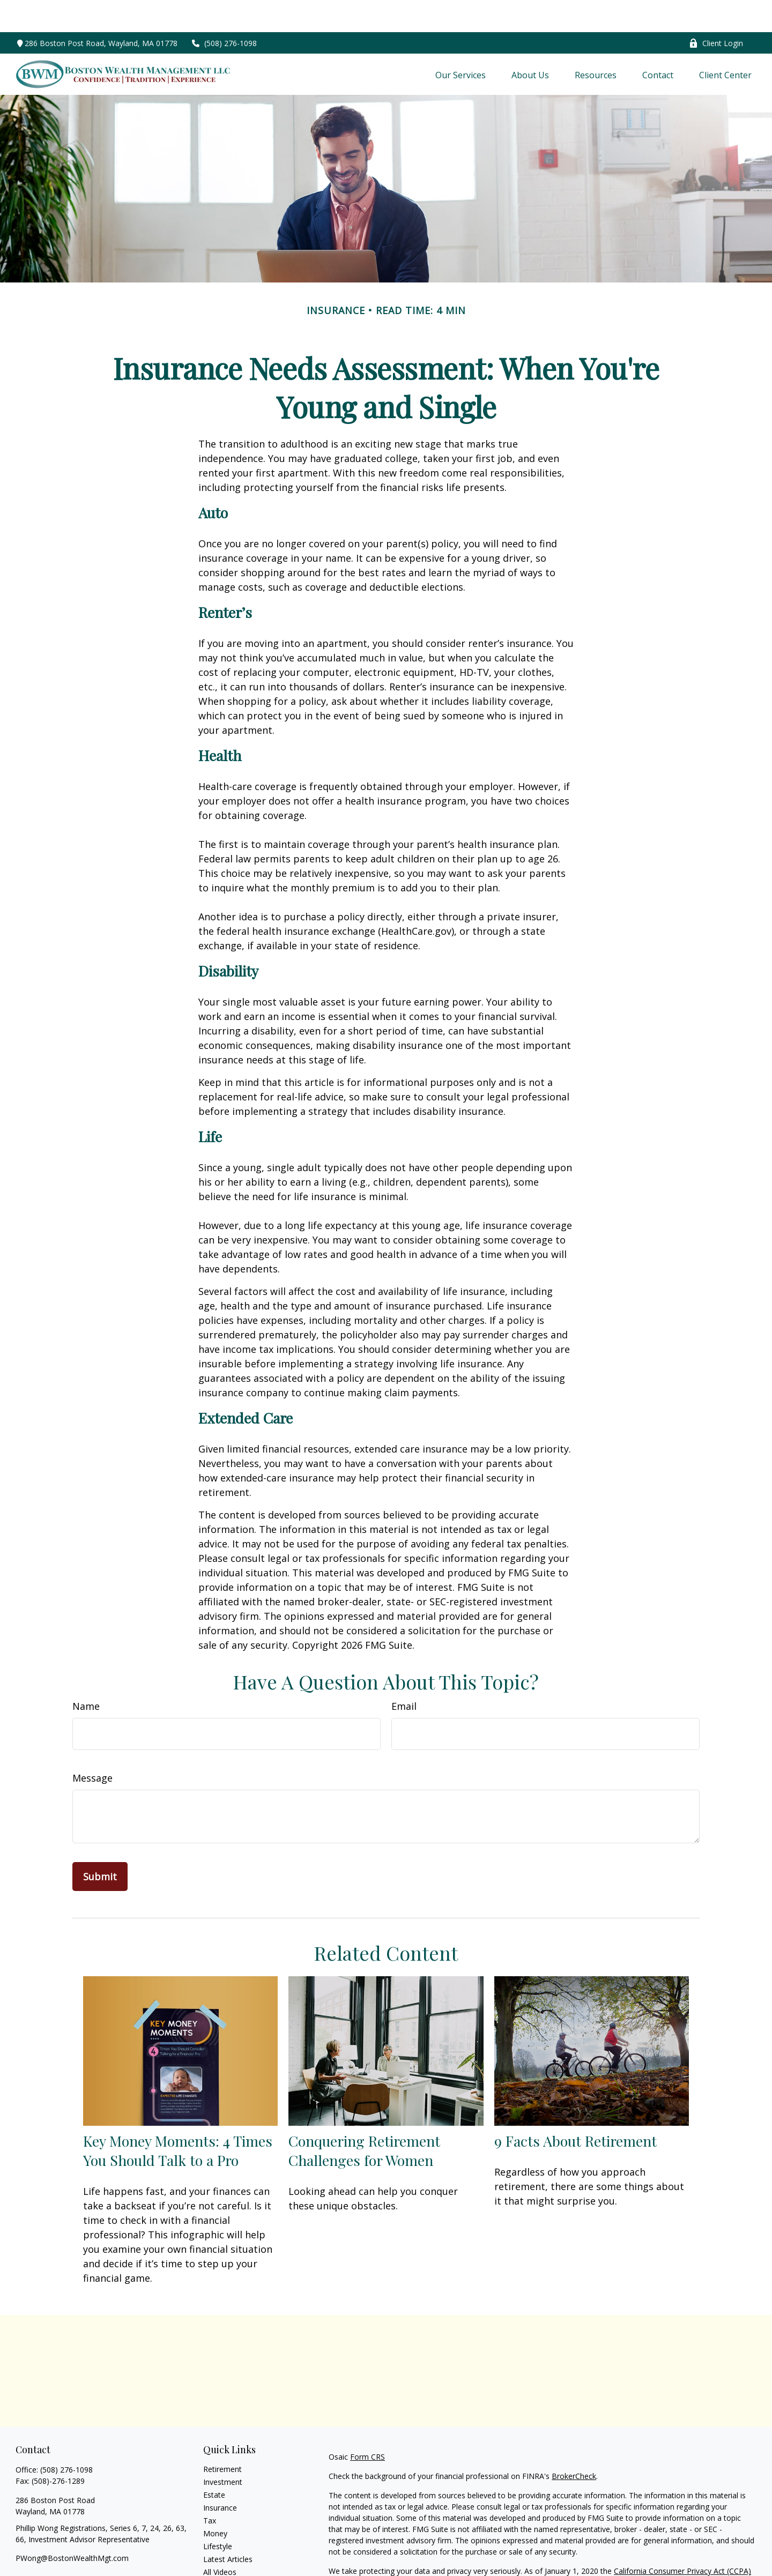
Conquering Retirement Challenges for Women (364, 2118)
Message (92, 1745)
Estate (214, 2463)
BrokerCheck (574, 2444)
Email (404, 1673)
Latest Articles (228, 2527)
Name (86, 1673)
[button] (460, 42)
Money (215, 2501)
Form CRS (367, 2424)
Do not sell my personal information (643, 2550)
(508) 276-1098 (224, 11)
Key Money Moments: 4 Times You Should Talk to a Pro (177, 2118)
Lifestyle (217, 2514)
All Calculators (227, 2553)
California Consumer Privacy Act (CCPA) (682, 2539)
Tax (209, 2488)
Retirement (222, 2437)
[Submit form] (100, 1844)
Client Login (716, 11)
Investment (222, 2450)
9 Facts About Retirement (575, 2108)
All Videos (219, 2540)
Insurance (220, 2475)
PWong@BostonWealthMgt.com (72, 2526)
